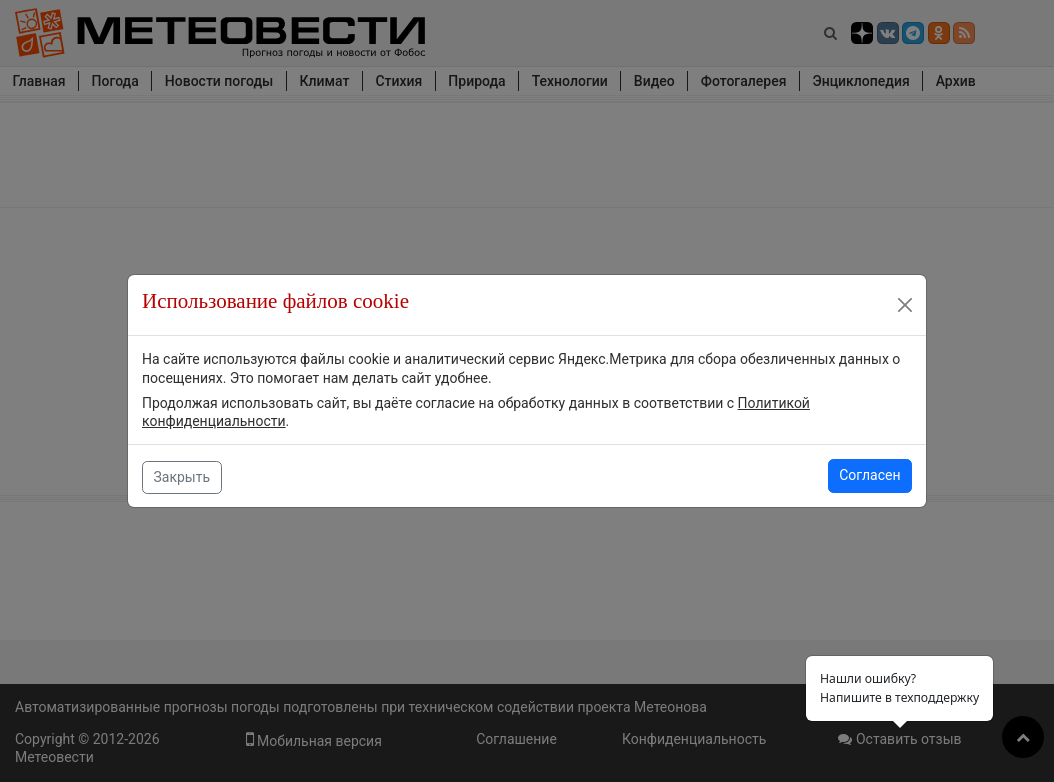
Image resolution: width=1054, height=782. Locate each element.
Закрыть (182, 477)
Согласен (869, 475)
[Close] (905, 305)
